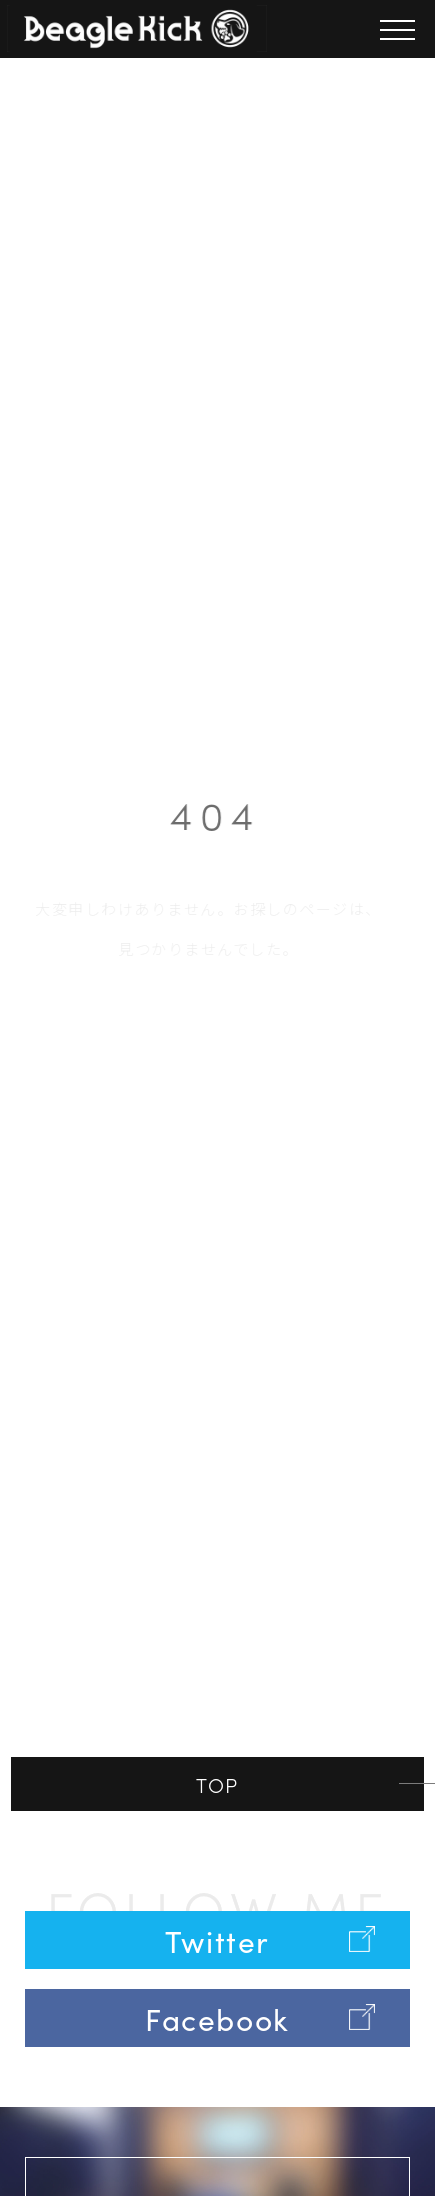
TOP (217, 1784)
